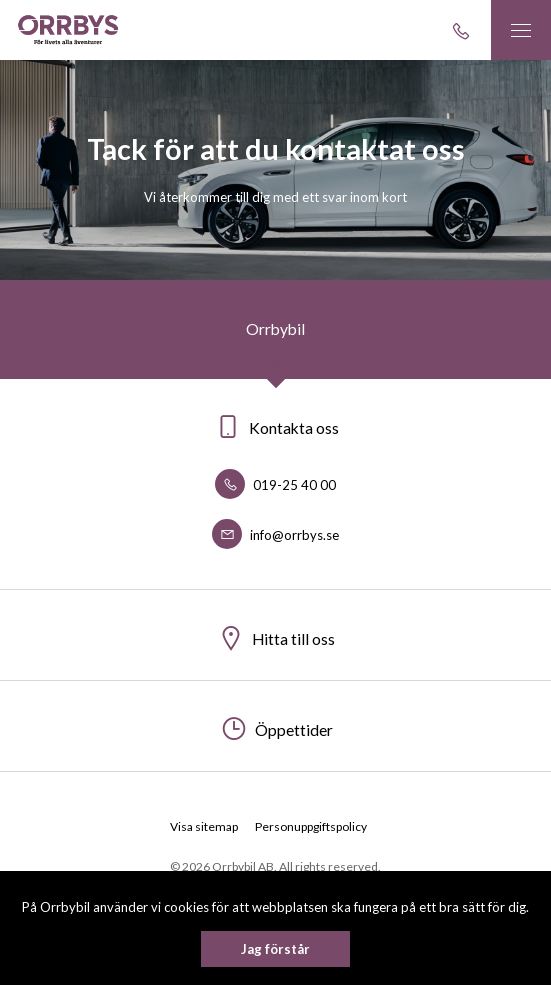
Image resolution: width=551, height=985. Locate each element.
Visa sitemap (204, 826)
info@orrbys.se (275, 535)
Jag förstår (275, 949)
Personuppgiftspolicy (311, 826)
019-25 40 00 (275, 485)
